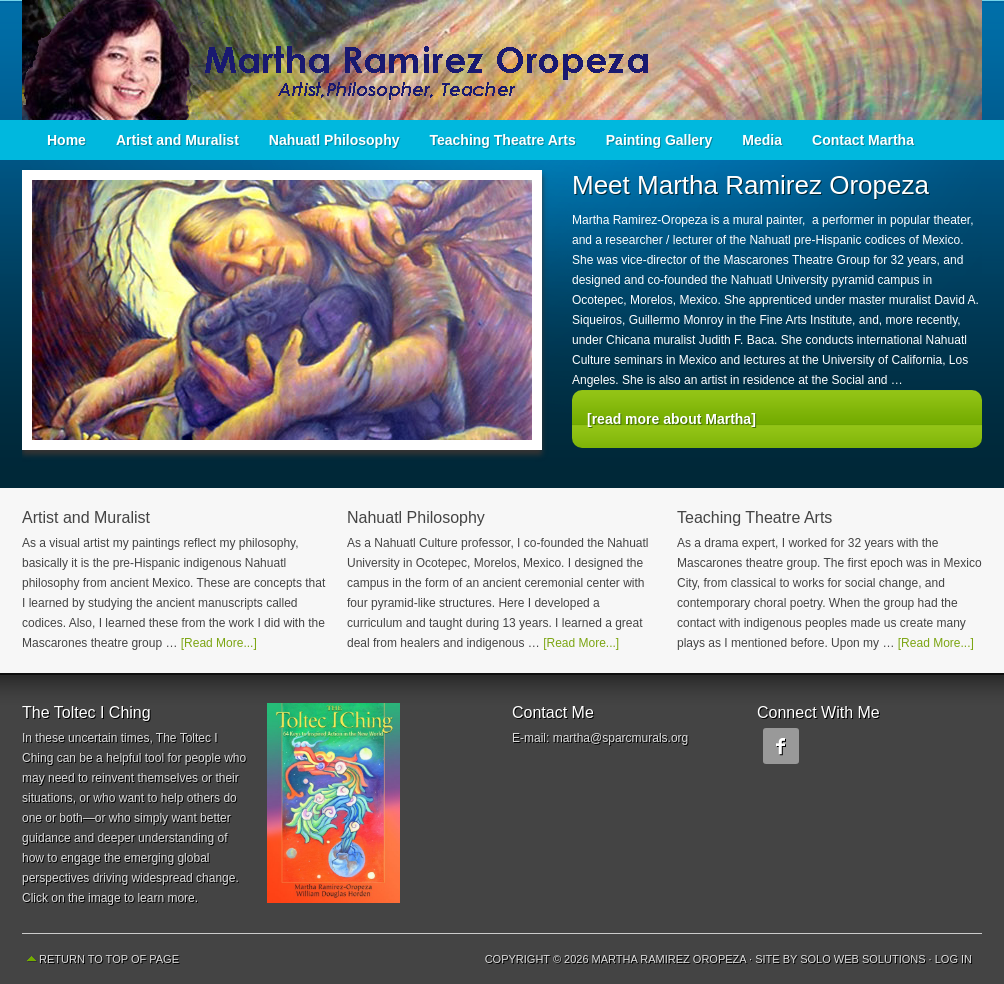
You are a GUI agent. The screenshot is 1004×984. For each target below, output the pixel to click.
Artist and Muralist (177, 140)
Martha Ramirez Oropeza (502, 60)
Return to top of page (109, 959)
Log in (953, 959)
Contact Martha (863, 140)
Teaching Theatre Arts (503, 140)
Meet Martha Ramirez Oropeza (750, 185)
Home (66, 140)
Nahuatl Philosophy (334, 140)
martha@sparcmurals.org (621, 738)
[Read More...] (219, 643)
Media (762, 140)
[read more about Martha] (671, 419)
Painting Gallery (659, 140)
